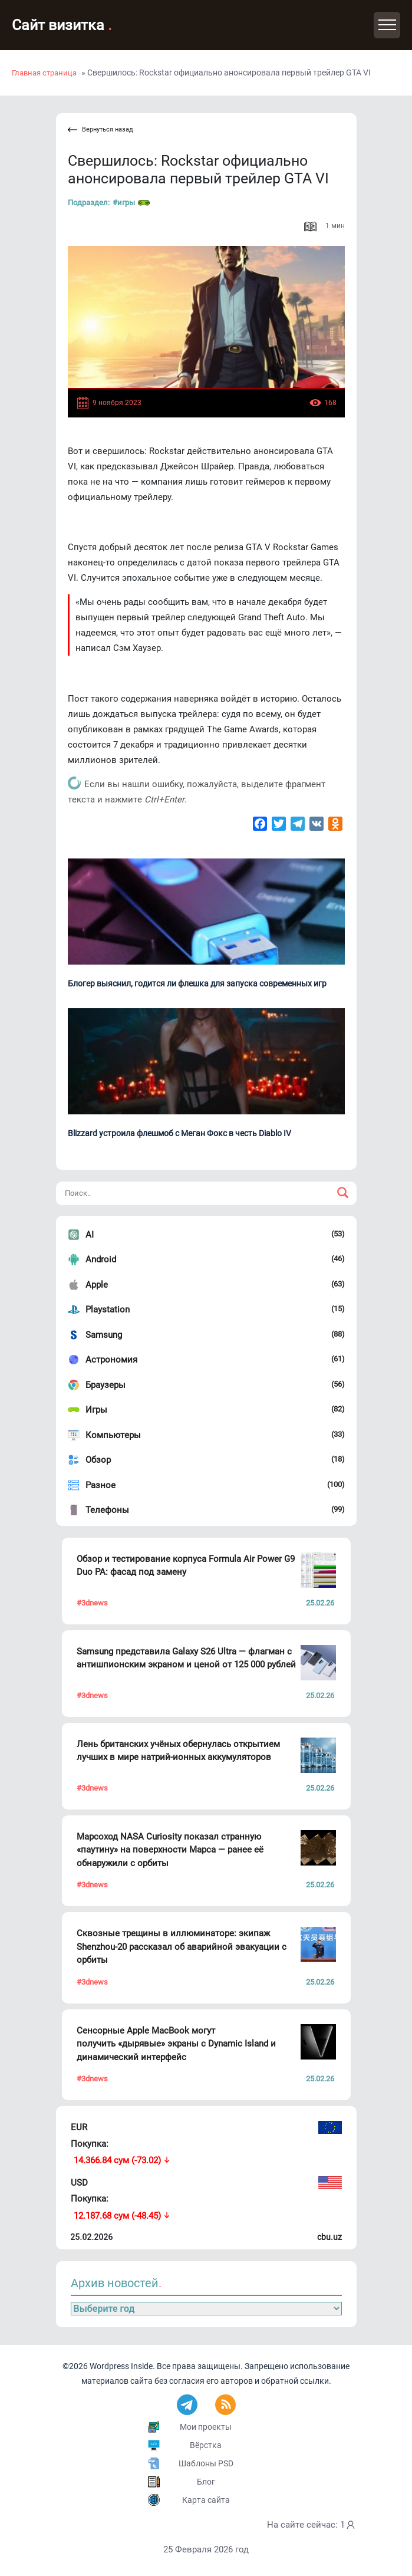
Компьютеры (113, 1435)
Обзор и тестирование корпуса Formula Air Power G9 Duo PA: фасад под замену (186, 1566)
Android (100, 1259)
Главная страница (44, 72)
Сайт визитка (62, 25)
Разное (100, 1485)
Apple (96, 1284)
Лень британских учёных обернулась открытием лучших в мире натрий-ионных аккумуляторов (178, 1751)
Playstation (107, 1309)
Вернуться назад (100, 130)
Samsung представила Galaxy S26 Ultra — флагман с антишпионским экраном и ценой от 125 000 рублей (186, 1658)
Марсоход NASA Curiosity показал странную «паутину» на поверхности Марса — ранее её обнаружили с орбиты (170, 1849)
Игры (96, 1409)
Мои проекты (206, 2427)
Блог (206, 2481)
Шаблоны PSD (206, 2463)
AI (89, 1234)
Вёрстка (206, 2445)
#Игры (131, 203)
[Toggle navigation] (387, 25)
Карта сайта (206, 2500)
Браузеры (105, 1385)
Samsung (103, 1335)
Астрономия (111, 1359)
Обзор (98, 1460)
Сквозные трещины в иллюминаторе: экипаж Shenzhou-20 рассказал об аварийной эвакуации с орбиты (181, 1946)
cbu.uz (329, 2237)
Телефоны (107, 1510)
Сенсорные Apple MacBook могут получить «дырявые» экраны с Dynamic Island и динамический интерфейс (176, 2043)
